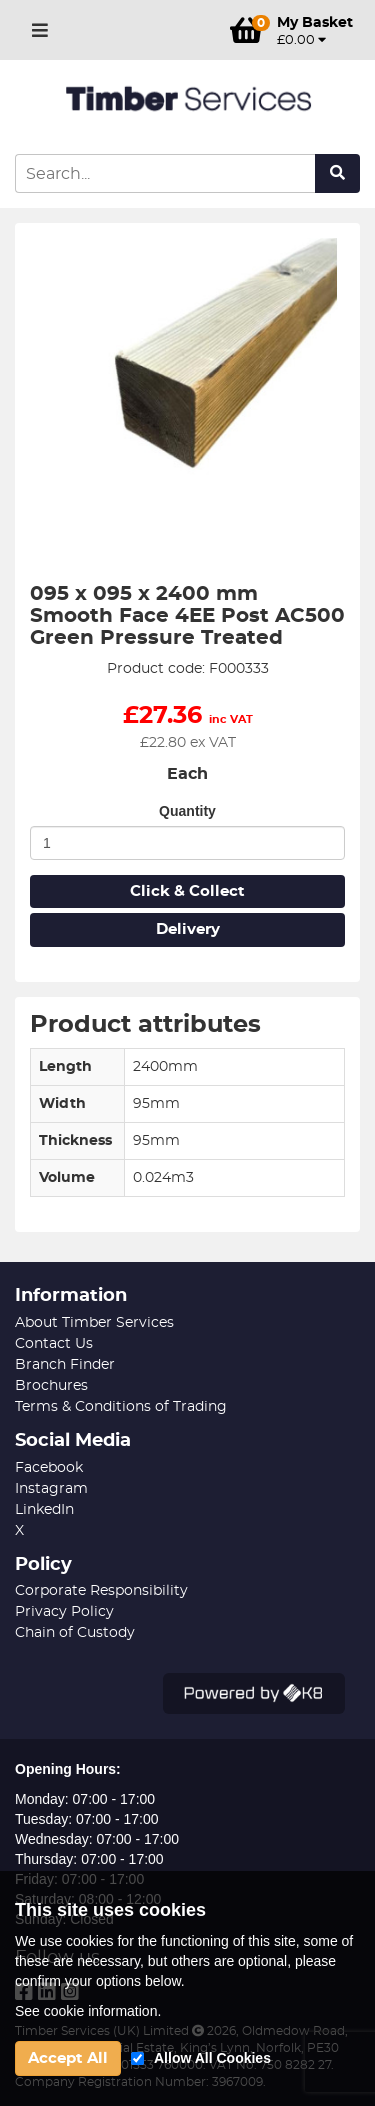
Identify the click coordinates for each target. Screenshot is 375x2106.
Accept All (68, 2058)
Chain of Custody (75, 1633)
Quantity (187, 811)
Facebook (49, 1468)
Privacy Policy (64, 1612)
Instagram (51, 1489)
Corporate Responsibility (101, 1591)
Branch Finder (65, 1365)
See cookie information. (88, 2011)
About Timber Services (94, 1323)
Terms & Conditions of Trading (121, 1407)
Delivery (188, 929)
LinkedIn (44, 1510)
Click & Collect (187, 891)
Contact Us (54, 1344)
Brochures (51, 1386)
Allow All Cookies (212, 2058)
